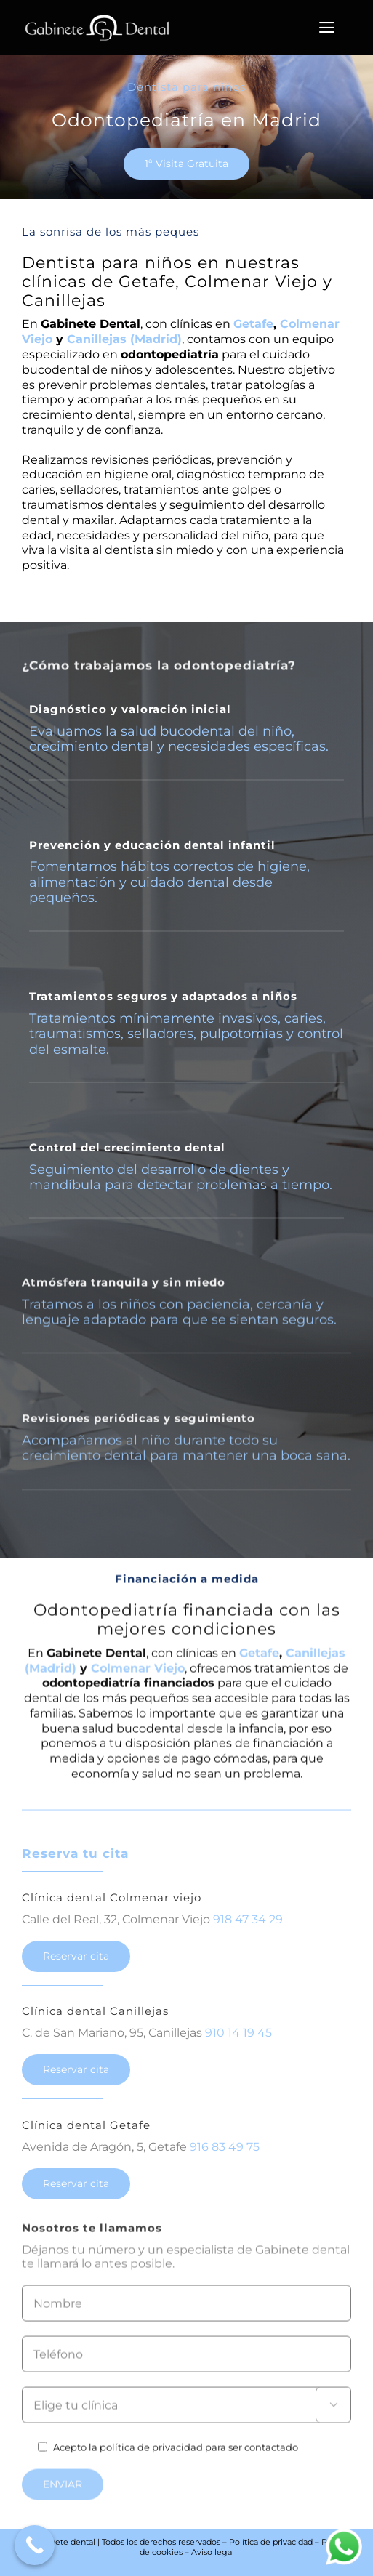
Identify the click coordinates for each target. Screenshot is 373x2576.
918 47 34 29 (248, 1926)
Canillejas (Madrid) (124, 339)
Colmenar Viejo (138, 1678)
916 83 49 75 (225, 2154)
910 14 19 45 (238, 2041)
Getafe (253, 324)
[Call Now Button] (35, 2545)
